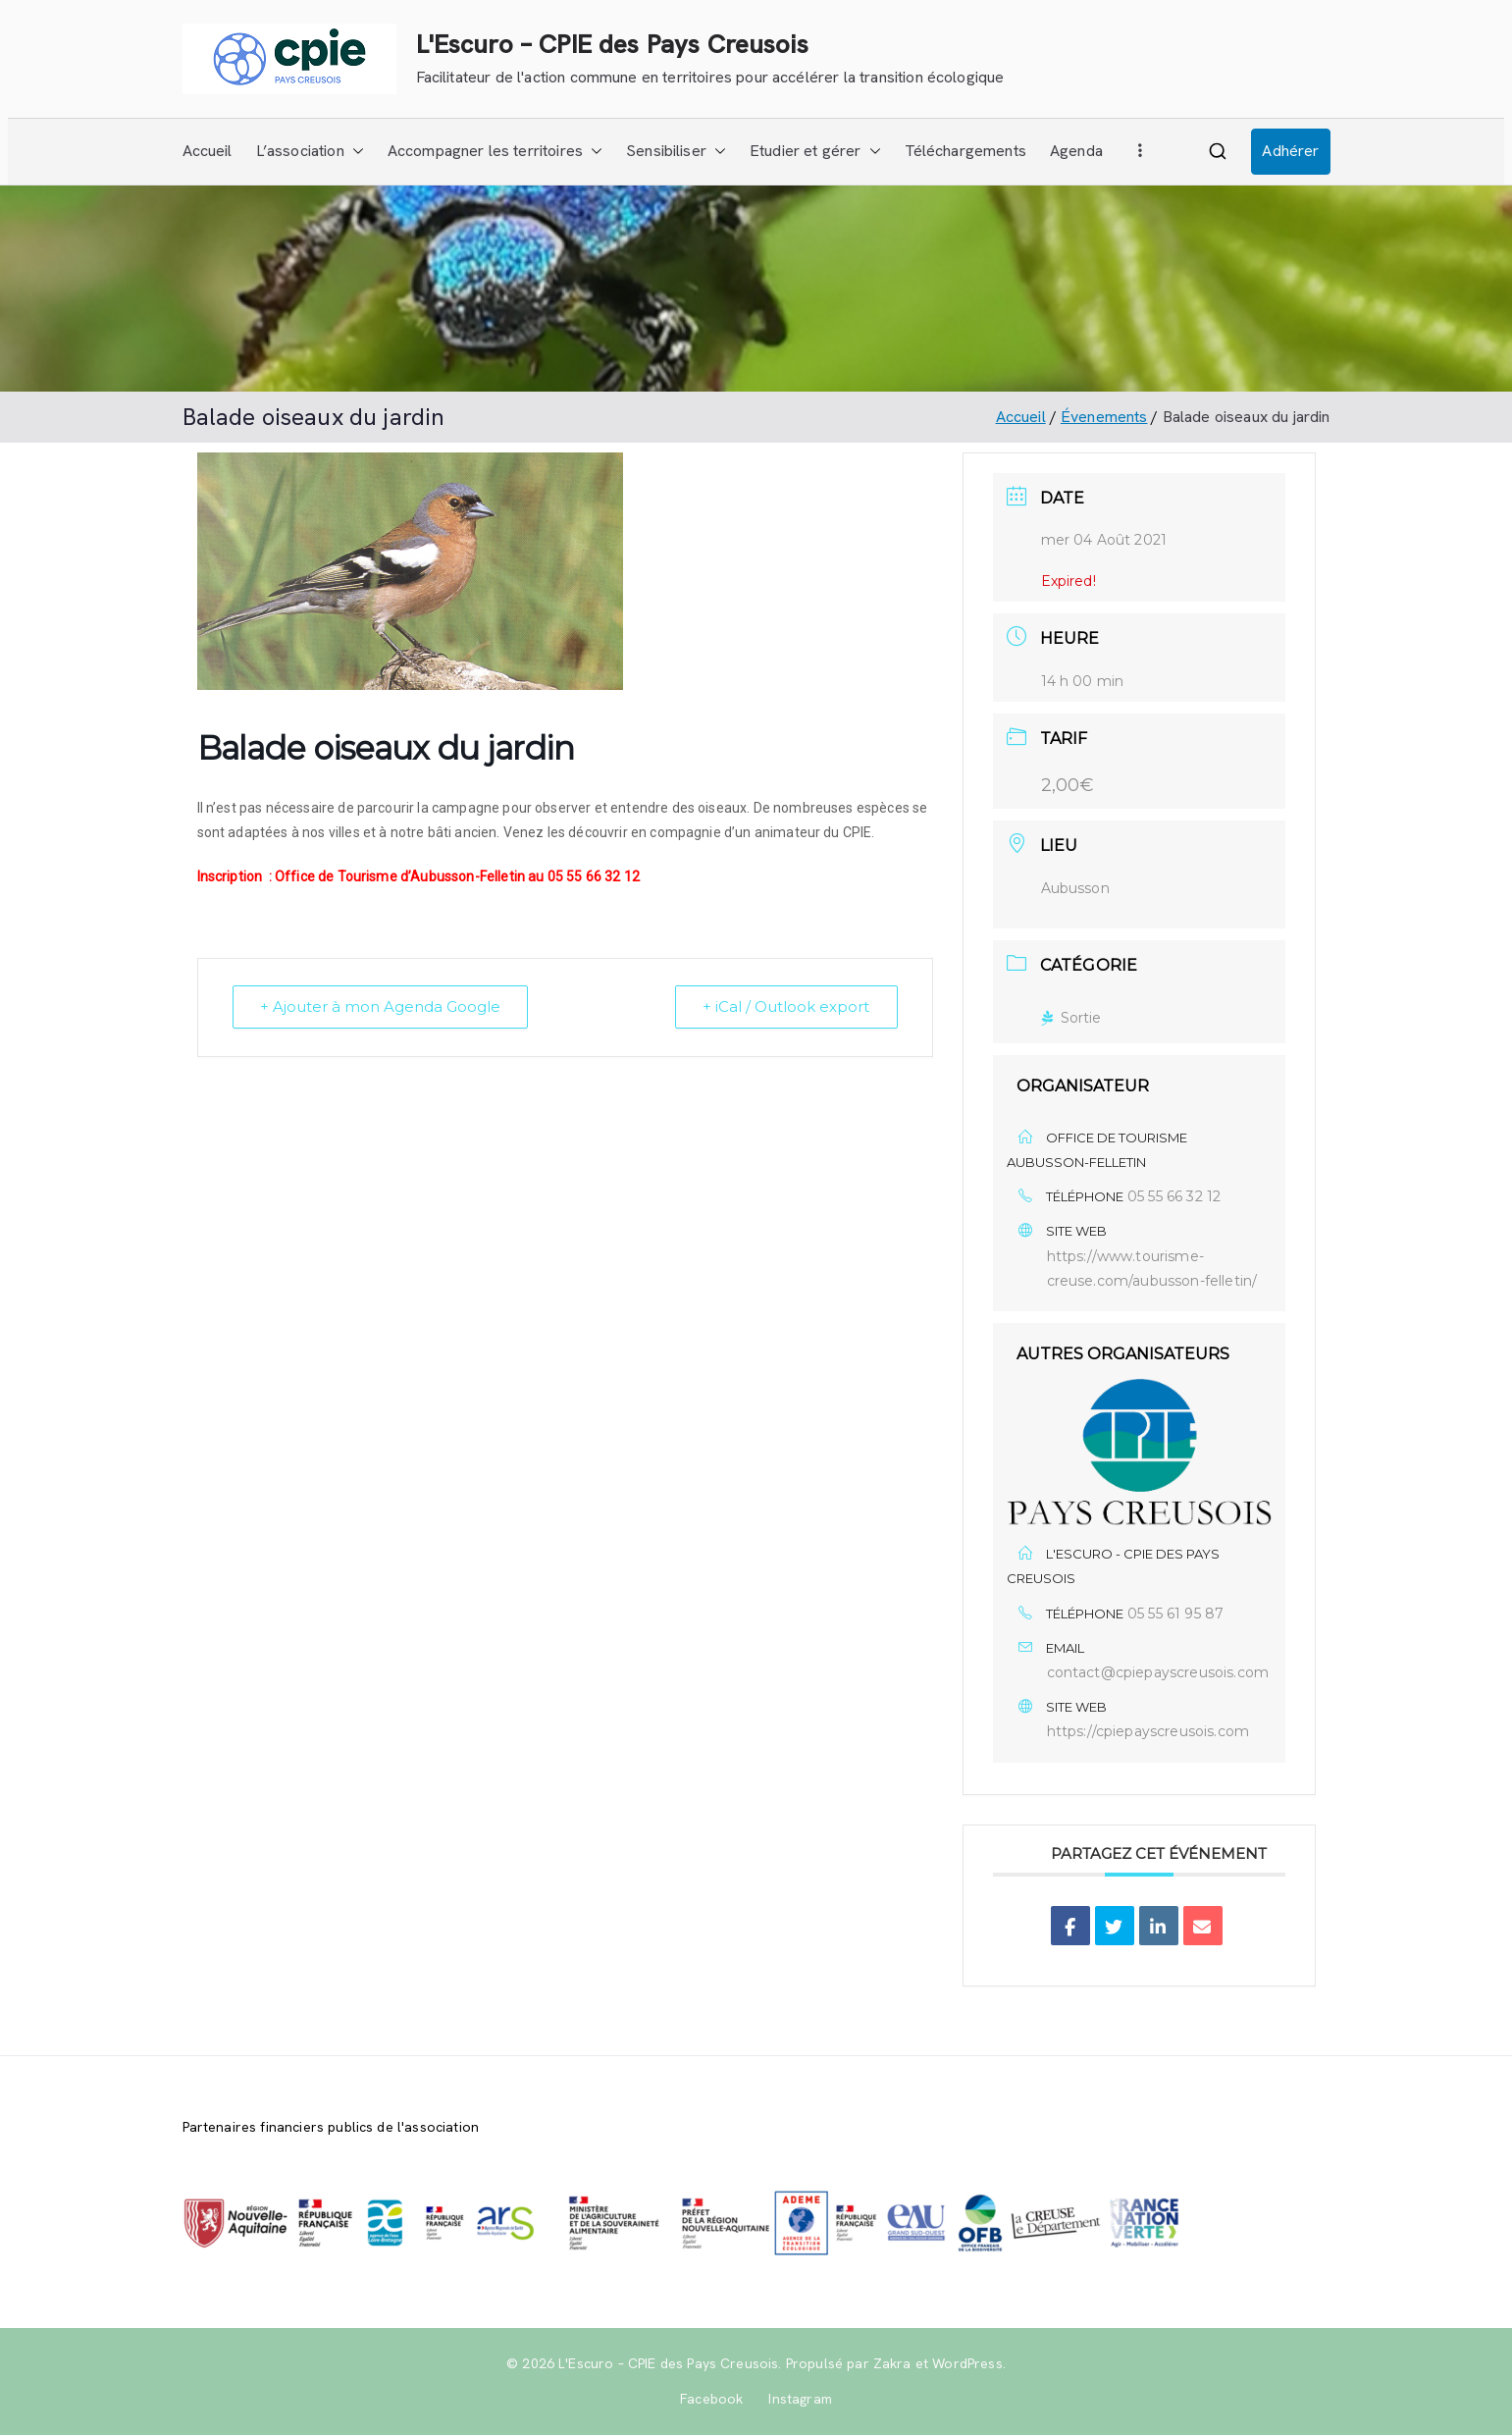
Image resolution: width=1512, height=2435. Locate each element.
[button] (354, 151)
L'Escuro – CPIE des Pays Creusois (612, 44)
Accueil (207, 150)
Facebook (711, 2399)
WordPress (967, 2363)
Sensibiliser (676, 151)
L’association (310, 151)
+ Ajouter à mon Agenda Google (381, 1006)
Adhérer (1290, 150)
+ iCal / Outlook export (786, 1006)
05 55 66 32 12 (1174, 1196)
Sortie (1071, 1018)
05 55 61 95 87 (1175, 1613)
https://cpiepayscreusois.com (1148, 1731)
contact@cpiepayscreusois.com (1158, 1672)
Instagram (799, 2399)
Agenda (1076, 150)
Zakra (892, 2363)
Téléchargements (965, 150)
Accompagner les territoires (495, 151)
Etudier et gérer (815, 151)
